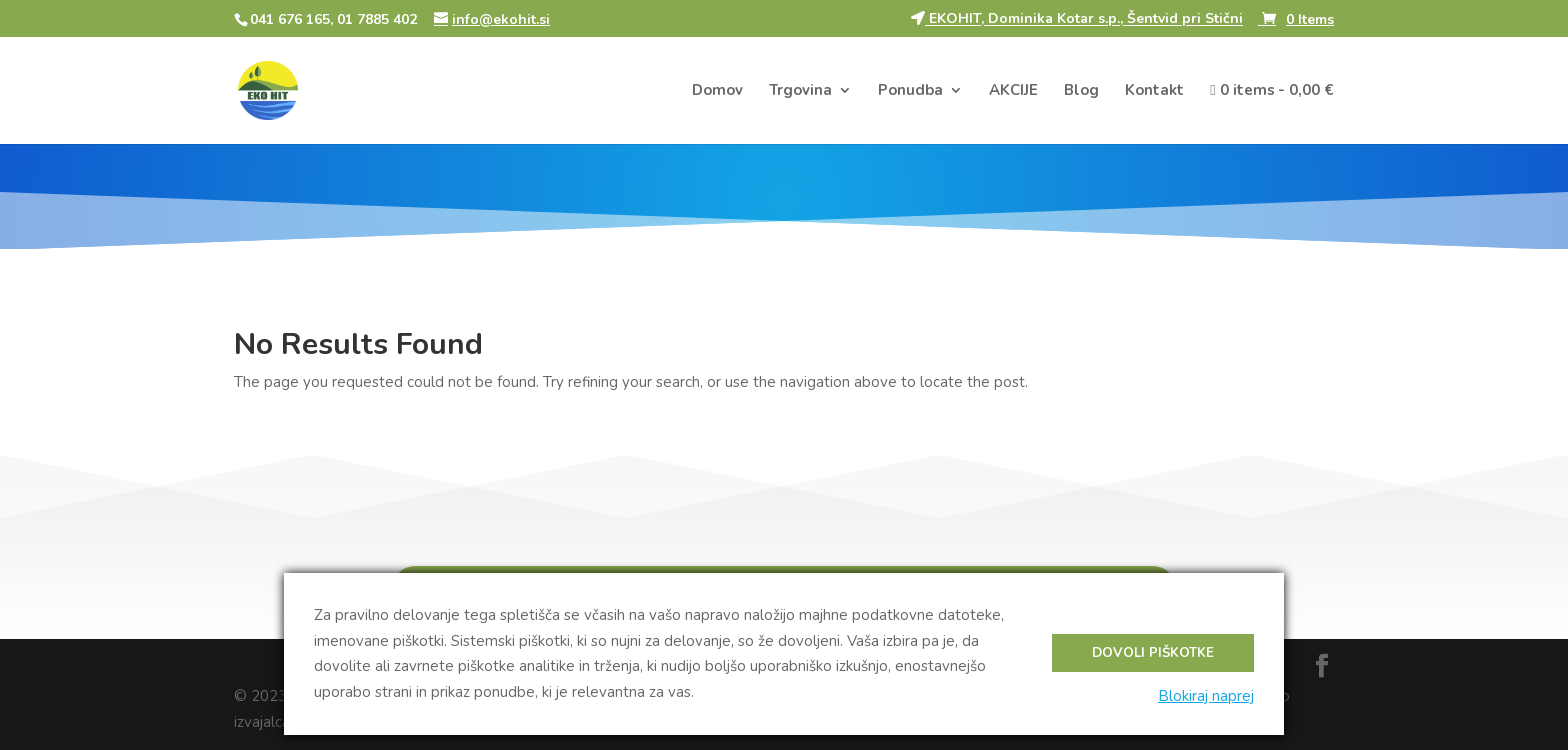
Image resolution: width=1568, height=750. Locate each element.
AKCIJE (1013, 91)
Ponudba (910, 91)
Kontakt (1154, 91)
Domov (717, 91)
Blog (1081, 91)
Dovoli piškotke (1153, 653)
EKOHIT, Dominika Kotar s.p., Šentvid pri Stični (1077, 19)
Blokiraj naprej (1206, 696)
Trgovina (800, 91)
